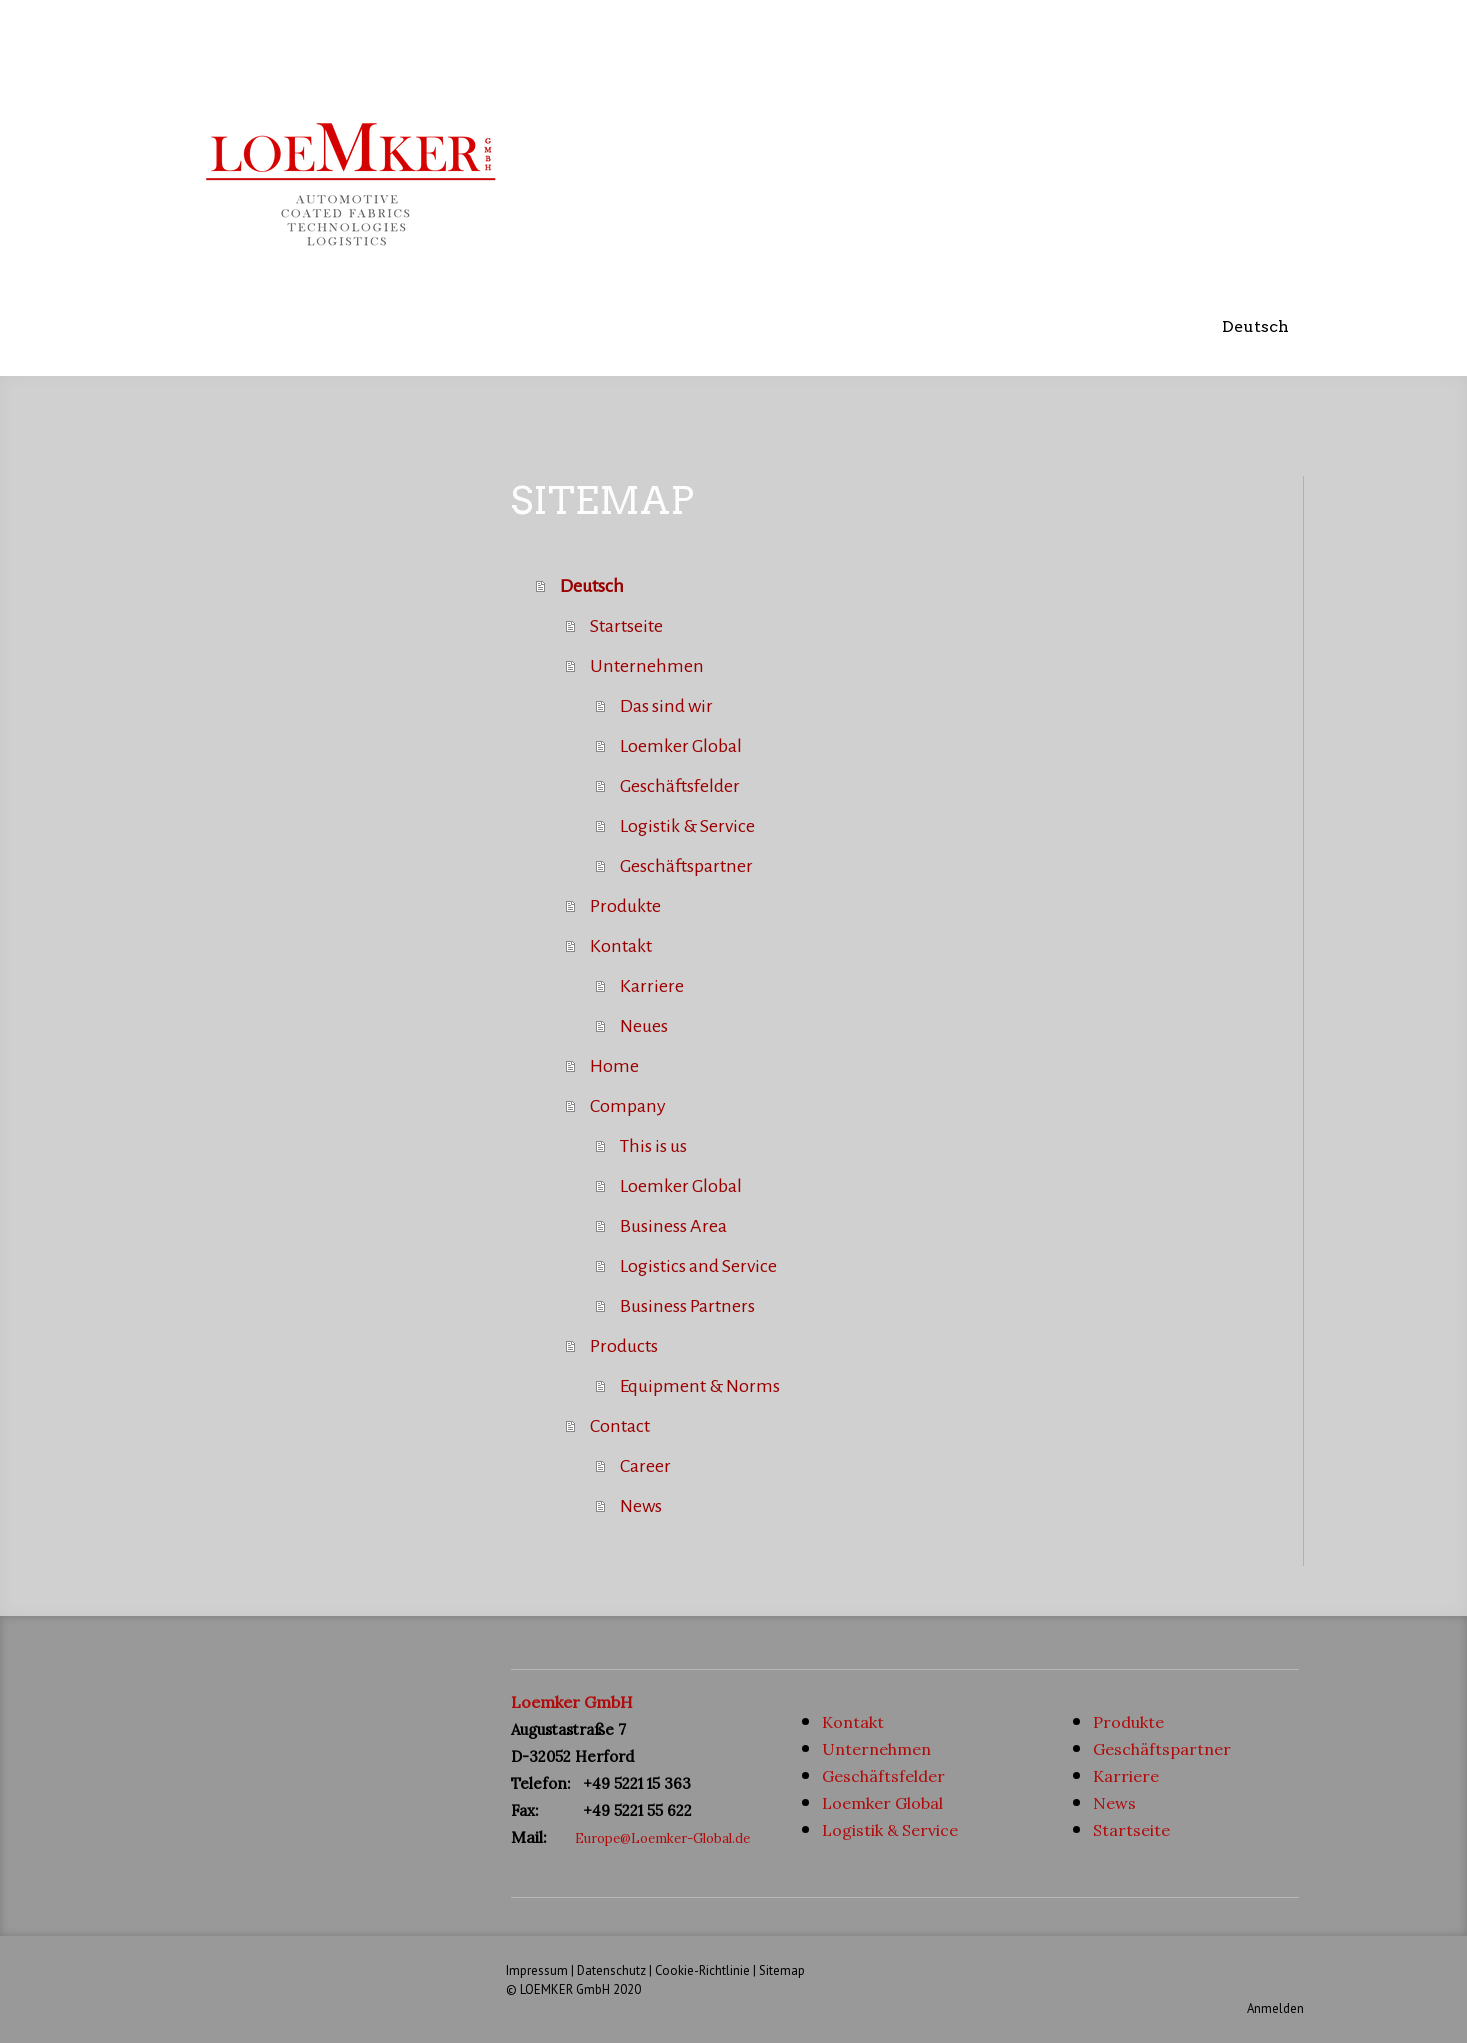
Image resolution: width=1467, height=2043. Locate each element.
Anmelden (1275, 2008)
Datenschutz (611, 1970)
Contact (620, 1426)
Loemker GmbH (572, 1702)
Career (645, 1466)
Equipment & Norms (700, 1386)
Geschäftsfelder (680, 786)
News (641, 1506)
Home (614, 1066)
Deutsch (1255, 326)
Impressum (537, 1970)
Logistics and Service (698, 1266)
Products (624, 1346)
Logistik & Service (687, 826)
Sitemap (782, 1970)
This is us (653, 1146)
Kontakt (621, 946)
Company (628, 1106)
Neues (644, 1026)
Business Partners (687, 1306)
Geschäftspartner (686, 866)
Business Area (673, 1226)
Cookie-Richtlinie (702, 1970)
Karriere (652, 986)
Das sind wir (666, 706)
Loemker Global (681, 746)
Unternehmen (647, 666)
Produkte (625, 906)
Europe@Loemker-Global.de (662, 1838)
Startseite (626, 626)
